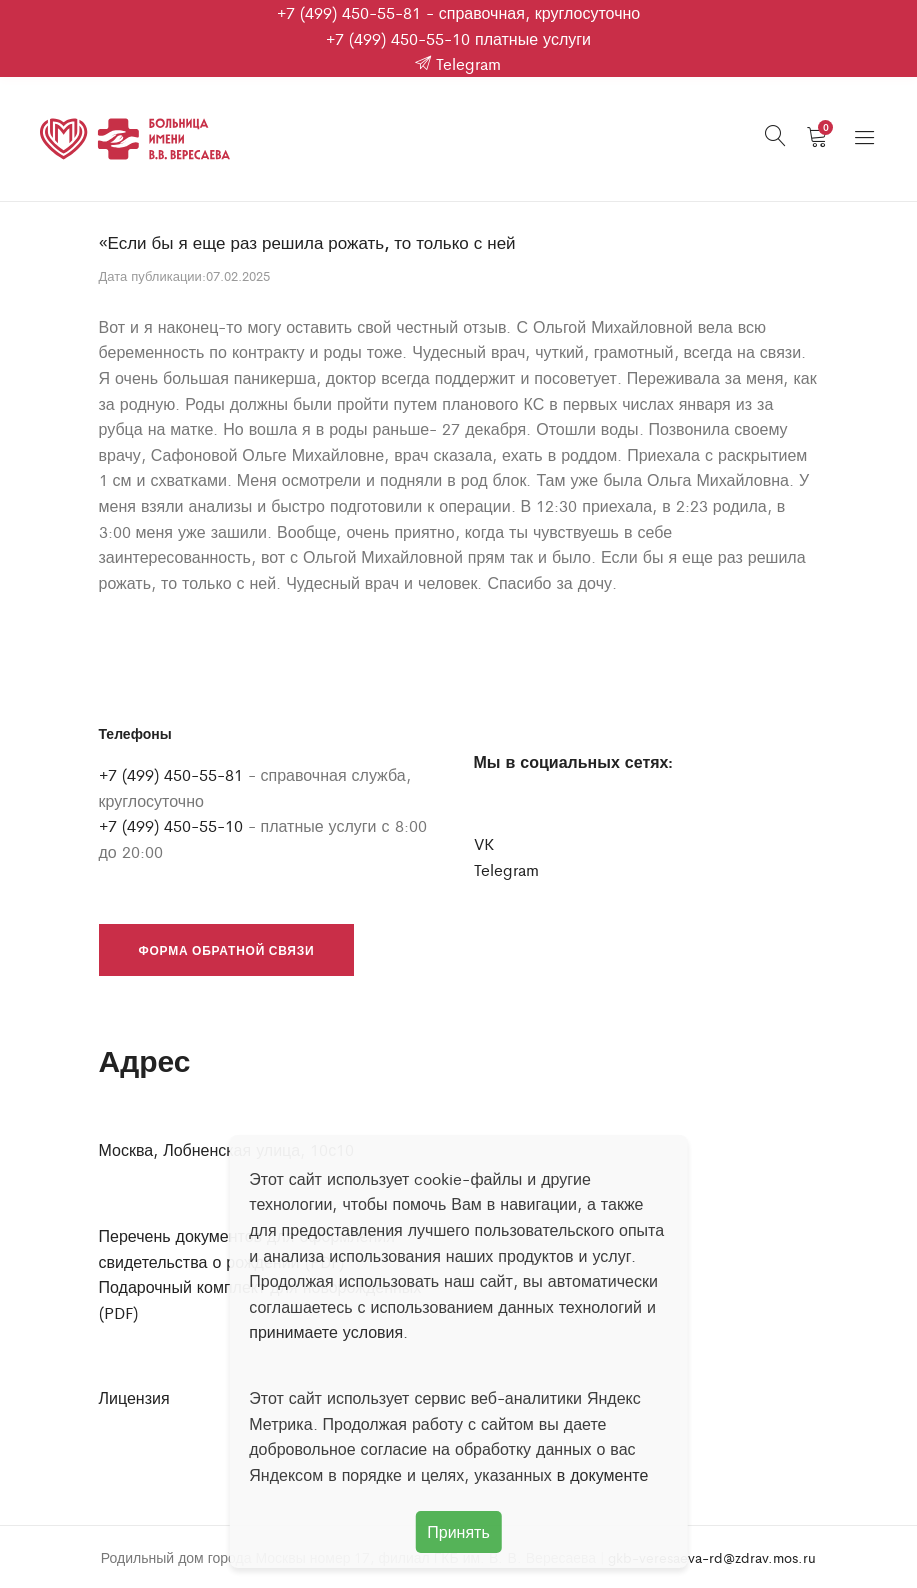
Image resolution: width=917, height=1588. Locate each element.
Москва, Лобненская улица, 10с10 (227, 1149)
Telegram (458, 63)
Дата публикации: (152, 275)
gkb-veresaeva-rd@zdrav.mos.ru (712, 1557)
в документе (603, 1474)
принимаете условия (326, 1331)
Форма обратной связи (227, 950)
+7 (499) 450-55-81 (349, 12)
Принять (458, 1531)
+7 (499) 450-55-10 (398, 38)
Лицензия (134, 1397)
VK (484, 843)
